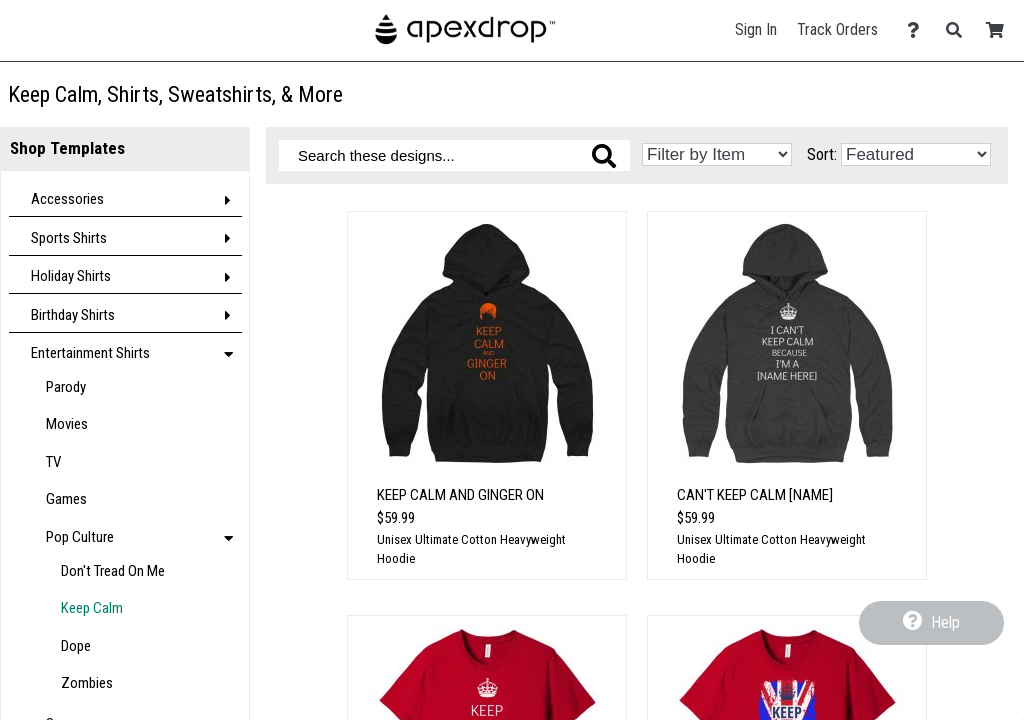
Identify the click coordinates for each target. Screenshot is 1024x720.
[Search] (959, 30)
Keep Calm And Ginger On (460, 495)
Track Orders (837, 29)
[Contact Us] (918, 30)
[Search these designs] (454, 155)
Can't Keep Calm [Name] (755, 495)
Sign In (756, 29)
